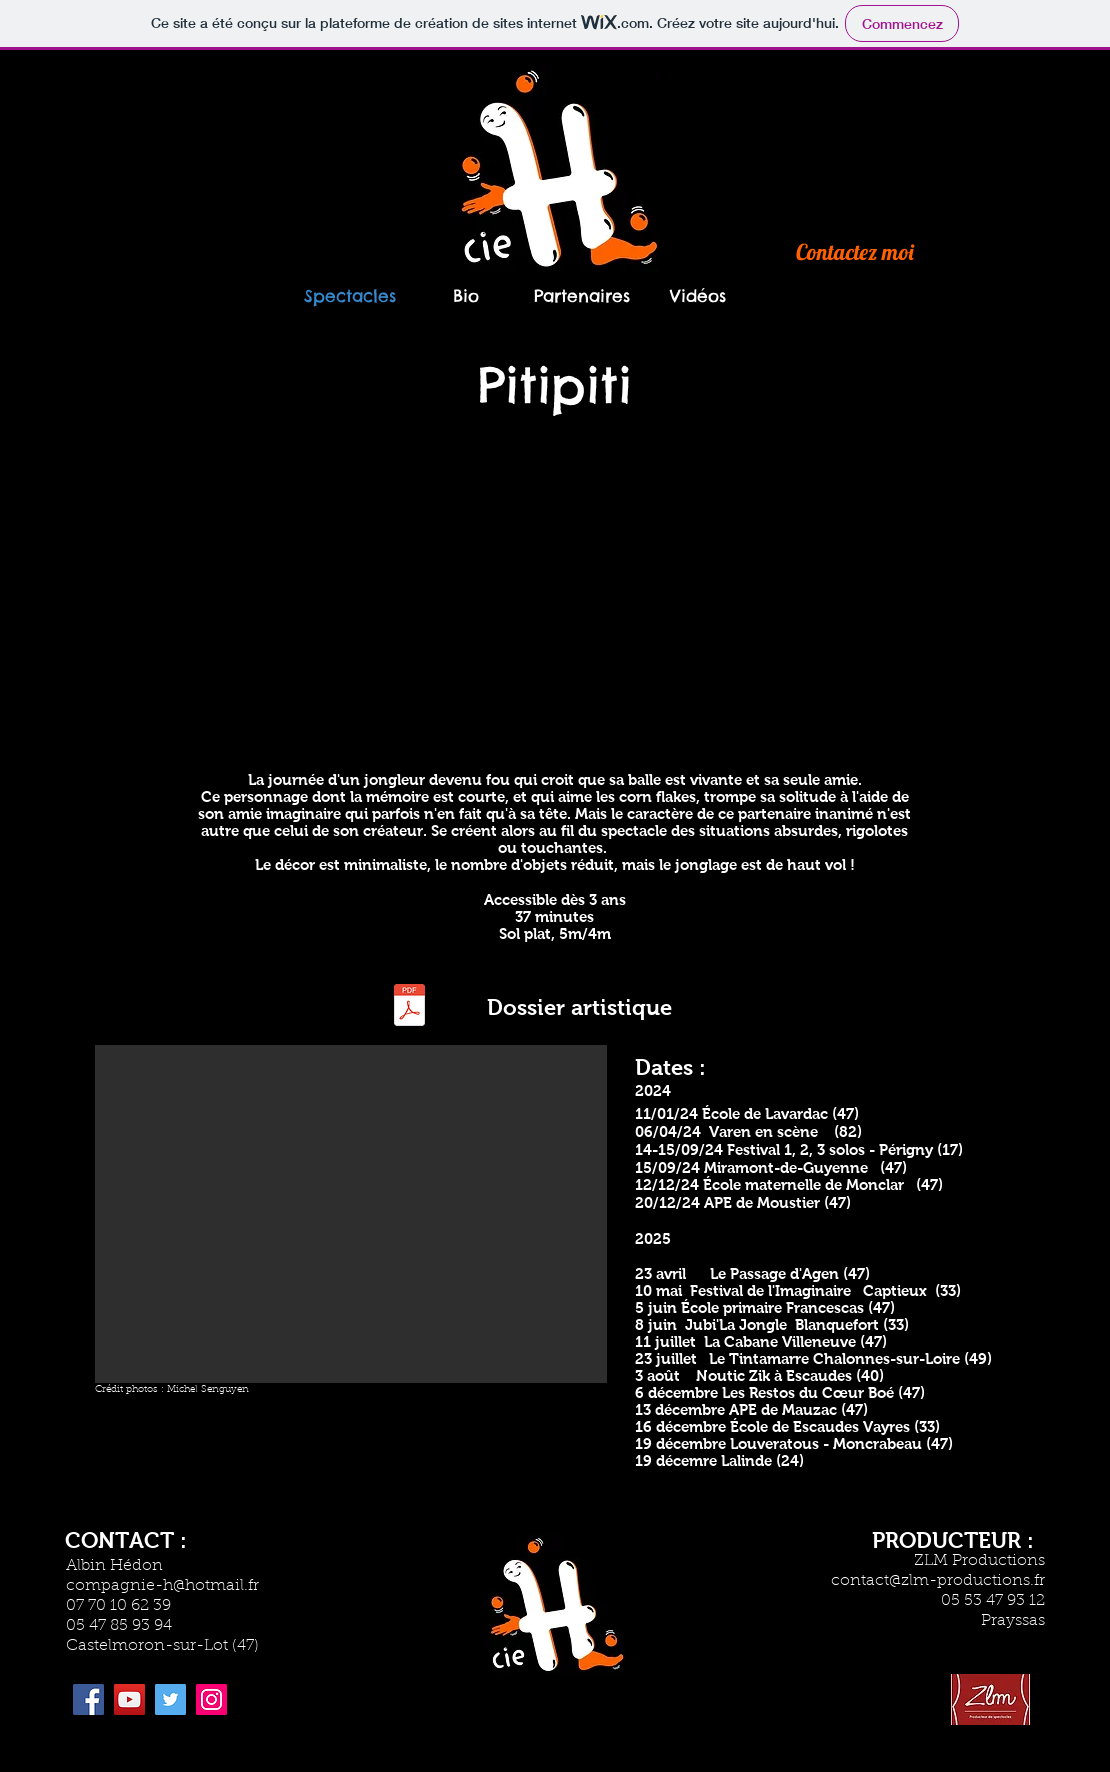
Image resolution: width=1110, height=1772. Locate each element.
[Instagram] (211, 1699)
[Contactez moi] (855, 252)
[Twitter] (170, 1699)
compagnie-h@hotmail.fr (162, 1586)
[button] (351, 1214)
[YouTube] (129, 1699)
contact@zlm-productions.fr (938, 1581)
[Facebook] (88, 1699)
